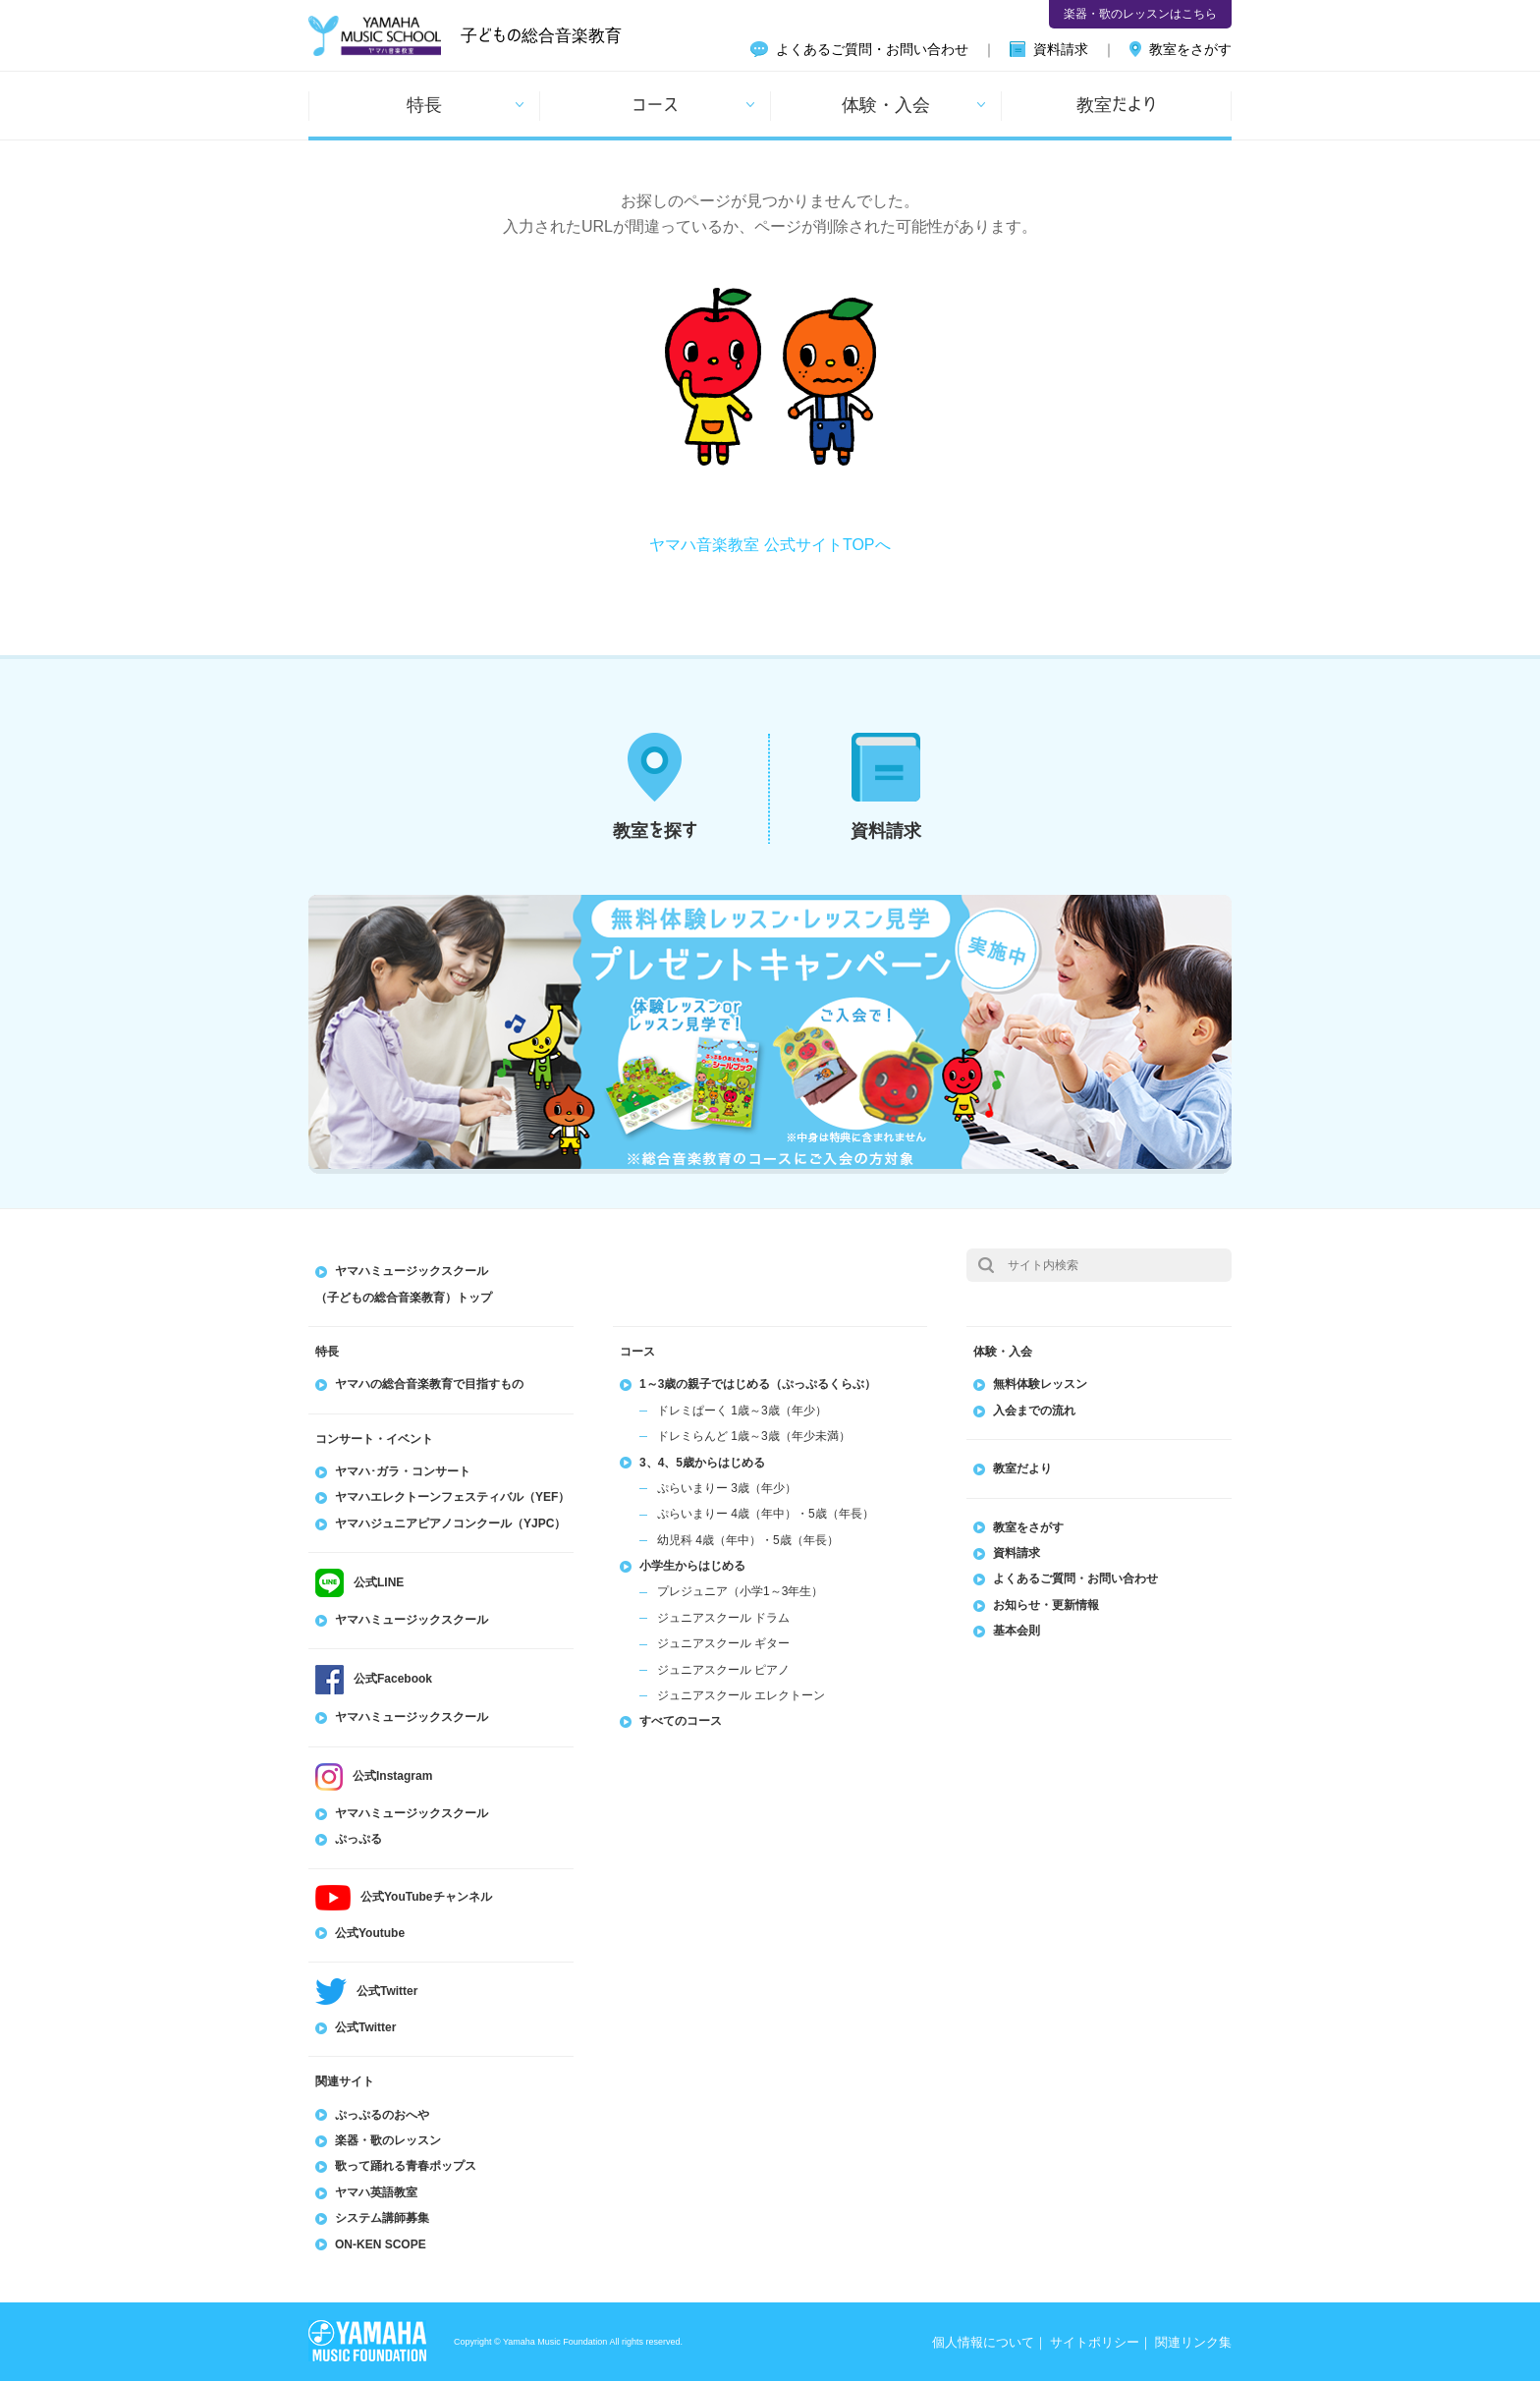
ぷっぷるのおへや (382, 2115)
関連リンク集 (1193, 2342)
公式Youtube (370, 1933)
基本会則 (1016, 1630)
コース (655, 104)
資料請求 (1060, 49)
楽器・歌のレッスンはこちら (1140, 14)
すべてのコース (680, 1721)
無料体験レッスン (1040, 1384)
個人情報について (983, 2342)
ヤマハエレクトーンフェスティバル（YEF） (452, 1497)
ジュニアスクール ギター (723, 1643)
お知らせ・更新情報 (1046, 1605)
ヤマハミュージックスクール (411, 1620)
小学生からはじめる (692, 1566)
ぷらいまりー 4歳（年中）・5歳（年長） (765, 1514)
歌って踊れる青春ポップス (405, 2166)
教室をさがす (1190, 49)
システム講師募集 (382, 2218)
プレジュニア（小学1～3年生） (740, 1591)
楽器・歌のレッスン (388, 2140)
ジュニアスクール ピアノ (723, 1670)
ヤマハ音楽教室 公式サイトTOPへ (769, 544)
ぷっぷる (358, 1839)
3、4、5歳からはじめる (702, 1462)
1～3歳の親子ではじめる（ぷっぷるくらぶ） (757, 1384)
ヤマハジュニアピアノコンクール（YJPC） (450, 1523)
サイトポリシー (1094, 2342)
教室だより (1116, 104)
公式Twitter (365, 2027)
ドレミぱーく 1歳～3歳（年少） (742, 1410)
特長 (424, 104)
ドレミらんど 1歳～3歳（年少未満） (754, 1436)
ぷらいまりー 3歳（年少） (727, 1488)
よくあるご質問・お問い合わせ (872, 49)
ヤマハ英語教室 (376, 2192)
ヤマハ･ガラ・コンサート (402, 1471)
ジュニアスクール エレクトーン (741, 1695)
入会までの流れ (1034, 1410)
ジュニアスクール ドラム (723, 1618)
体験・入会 (886, 104)
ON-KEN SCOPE (380, 2244)
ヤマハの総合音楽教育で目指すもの (429, 1384)
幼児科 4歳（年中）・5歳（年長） (748, 1540)
